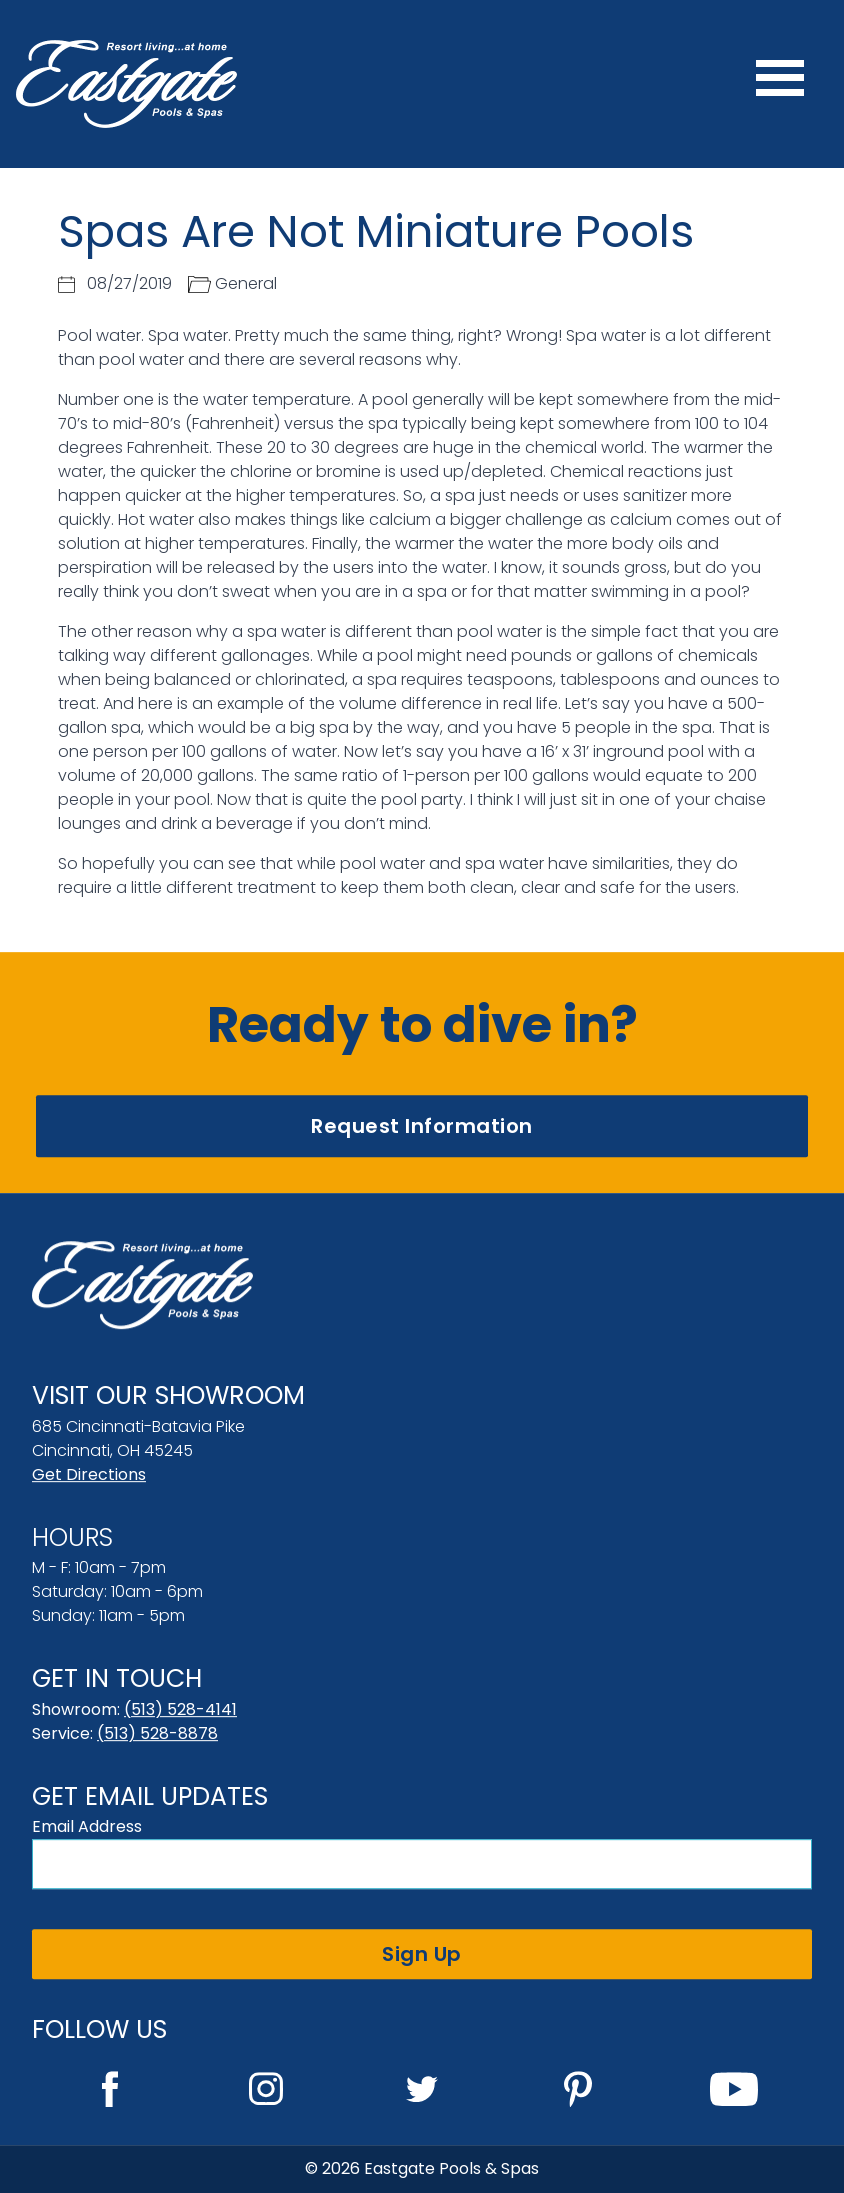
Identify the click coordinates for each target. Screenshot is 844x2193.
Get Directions (89, 1474)
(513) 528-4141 (180, 1709)
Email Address (87, 1826)
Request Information (422, 1126)
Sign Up (422, 1954)
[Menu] (780, 84)
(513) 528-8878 (157, 1733)
